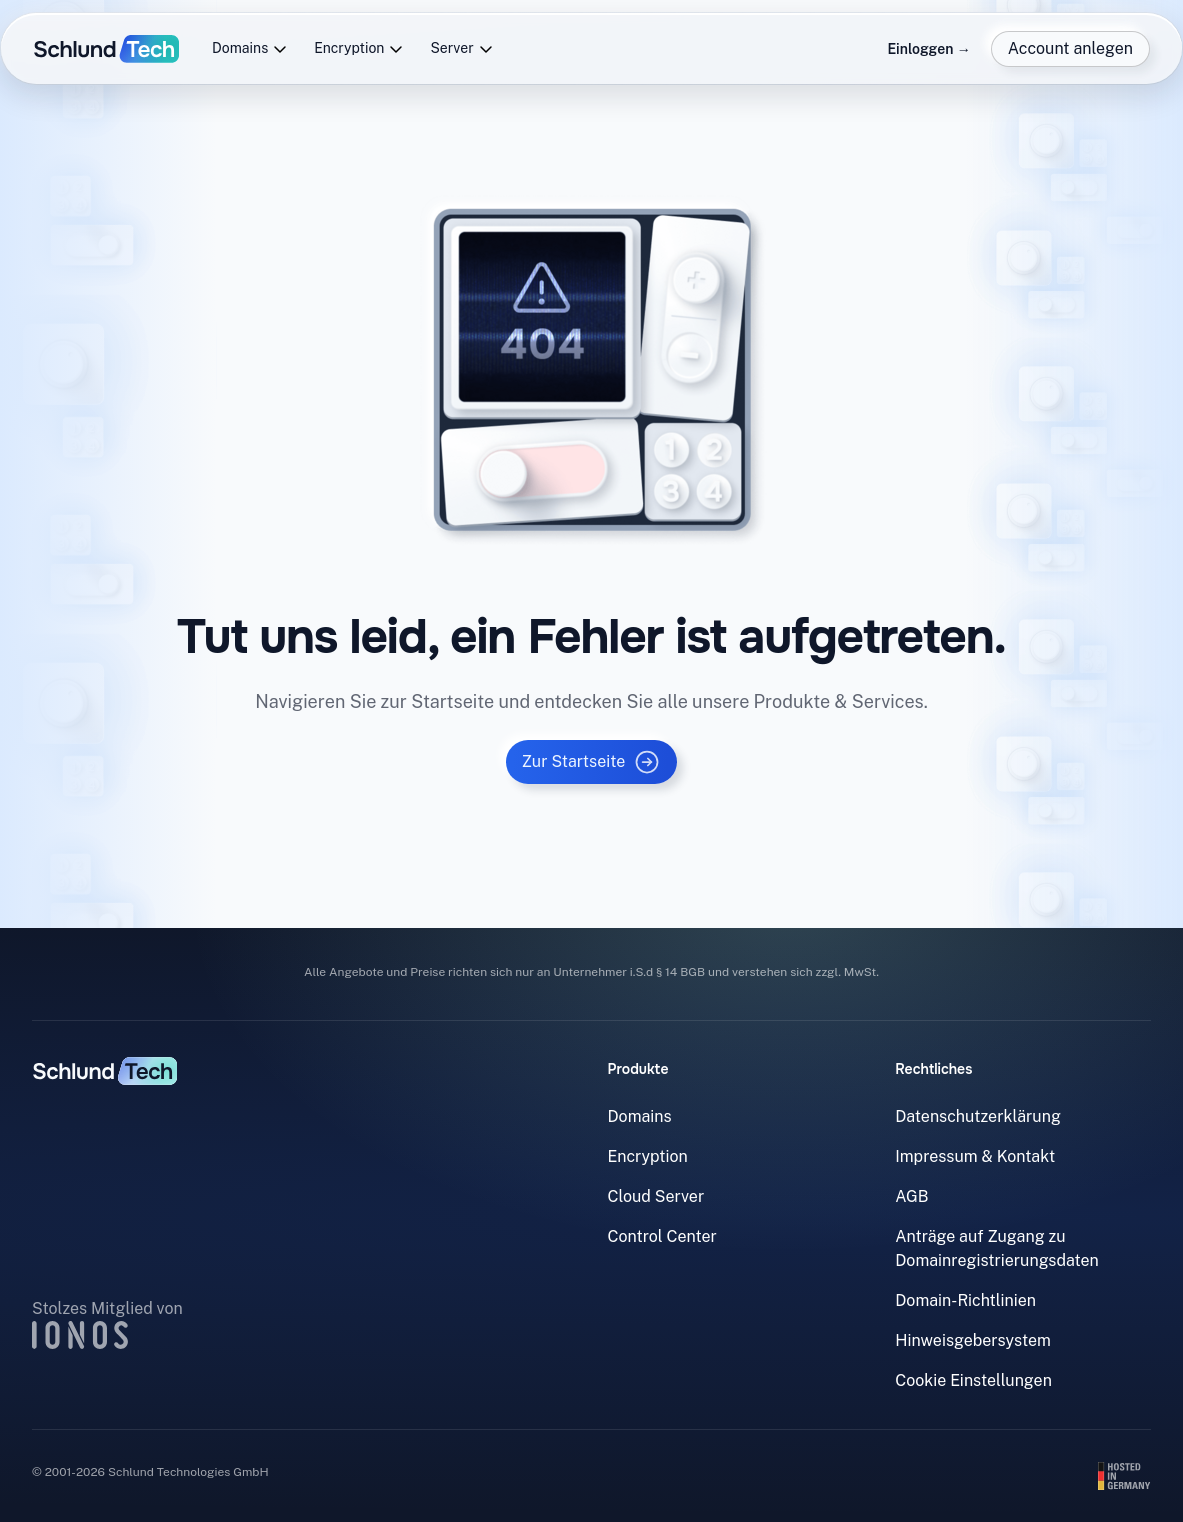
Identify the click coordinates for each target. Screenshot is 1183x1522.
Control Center (662, 1236)
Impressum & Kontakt (975, 1156)
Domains (250, 48)
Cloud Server (656, 1196)
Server (461, 48)
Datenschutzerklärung (978, 1116)
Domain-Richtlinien (965, 1300)
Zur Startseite (592, 762)
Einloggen (928, 49)
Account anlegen (1070, 48)
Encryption (359, 48)
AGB (911, 1196)
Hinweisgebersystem (973, 1340)
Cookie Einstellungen (973, 1380)
